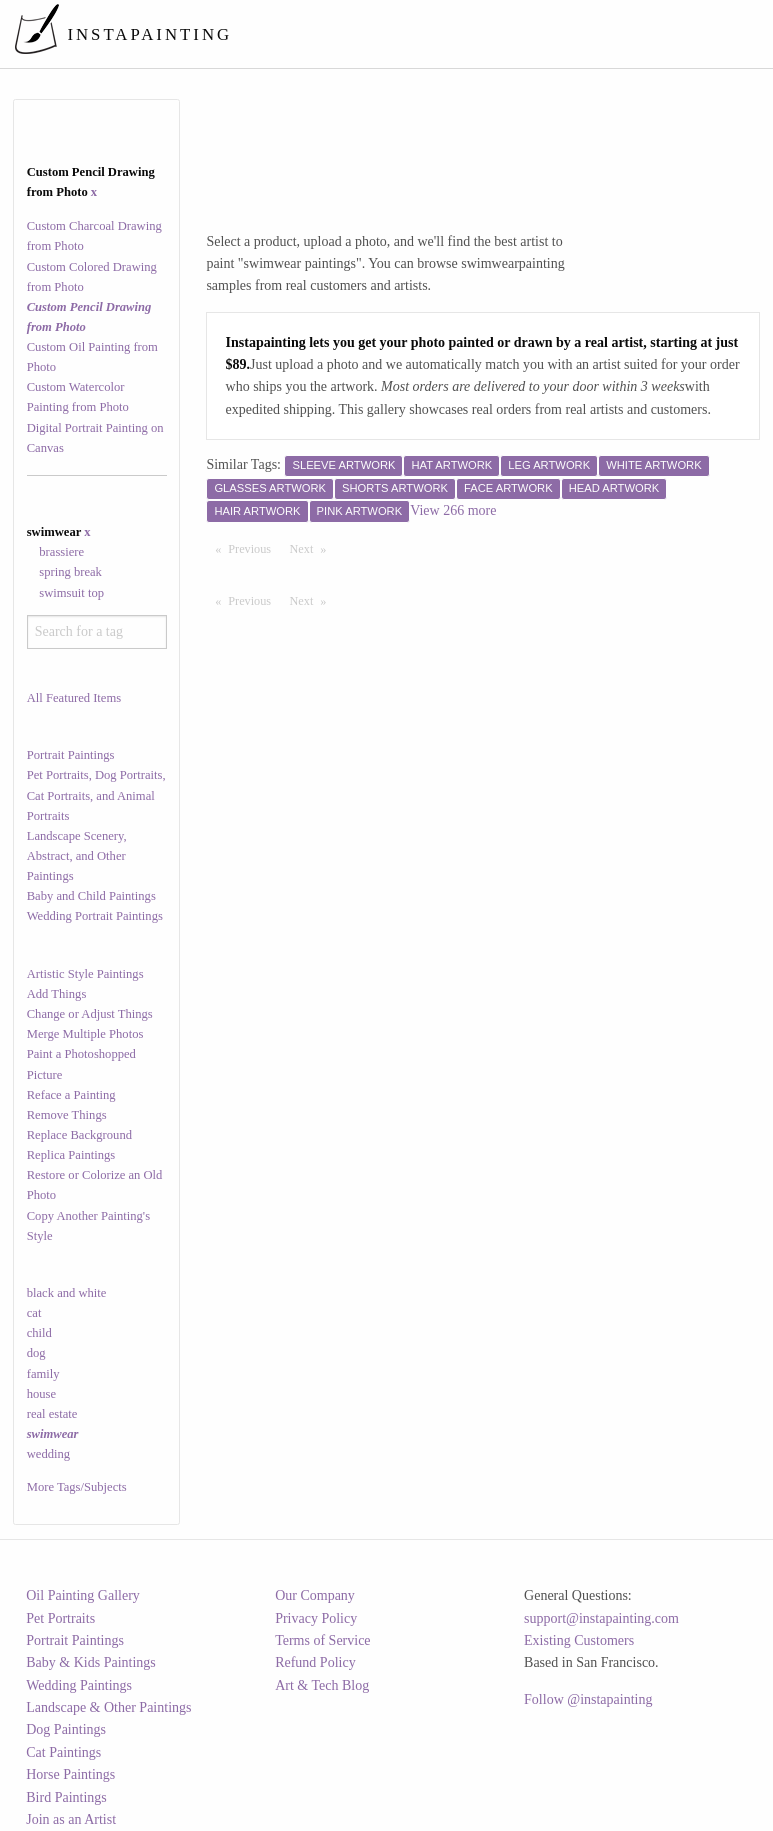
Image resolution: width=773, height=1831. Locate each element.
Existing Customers (579, 1640)
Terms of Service (322, 1640)
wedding (48, 1454)
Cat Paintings (63, 1752)
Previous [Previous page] (254, 548)
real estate (52, 1414)
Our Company (315, 1595)
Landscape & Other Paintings (108, 1707)
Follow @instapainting (588, 1699)
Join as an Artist (71, 1819)
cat (34, 1313)
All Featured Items (74, 698)
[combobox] (97, 632)
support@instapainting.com (601, 1618)
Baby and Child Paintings (91, 896)
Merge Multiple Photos (85, 1034)
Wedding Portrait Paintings (95, 916)
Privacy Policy (316, 1618)
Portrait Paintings (71, 755)
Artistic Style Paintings (85, 974)
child (39, 1333)
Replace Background (79, 1135)
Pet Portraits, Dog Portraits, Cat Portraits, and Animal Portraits (96, 795)
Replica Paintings (71, 1155)
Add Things (57, 994)
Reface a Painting (71, 1095)
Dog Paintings (66, 1729)
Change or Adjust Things (90, 1014)
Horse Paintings (70, 1774)
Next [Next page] (313, 548)
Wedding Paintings (79, 1685)
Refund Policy (315, 1662)
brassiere (61, 552)
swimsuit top (71, 593)
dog (36, 1353)
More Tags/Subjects (77, 1487)
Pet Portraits (60, 1618)
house (41, 1394)
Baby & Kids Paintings (91, 1662)
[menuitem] (390, 34)
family (43, 1374)
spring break (70, 572)
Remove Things (67, 1115)
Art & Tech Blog (322, 1685)
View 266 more (453, 510)
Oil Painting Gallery (83, 1595)
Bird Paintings (66, 1797)
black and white (67, 1293)
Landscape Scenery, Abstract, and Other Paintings (77, 856)
